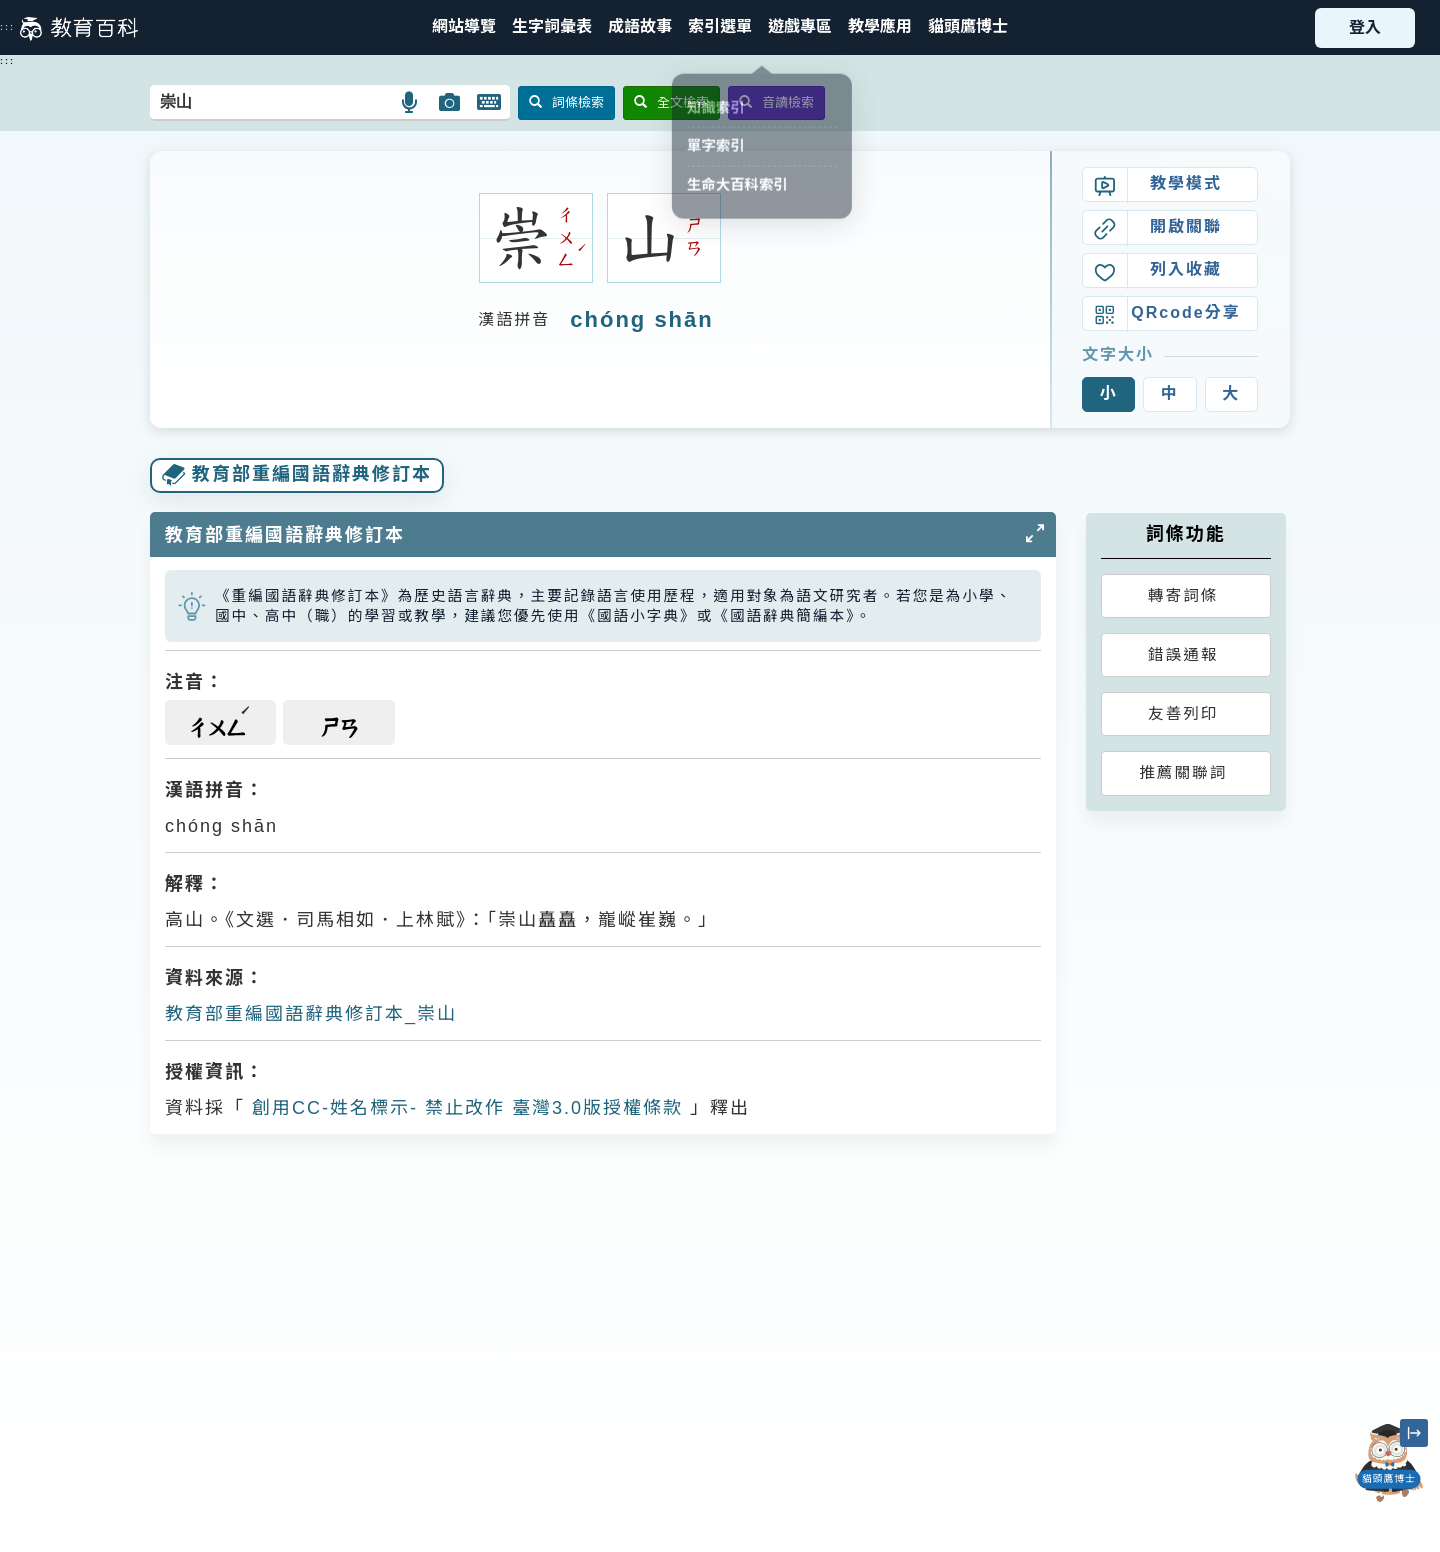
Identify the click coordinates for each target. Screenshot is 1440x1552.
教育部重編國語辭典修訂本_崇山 (311, 1014)
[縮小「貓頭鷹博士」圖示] (1414, 1433)
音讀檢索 (776, 102)
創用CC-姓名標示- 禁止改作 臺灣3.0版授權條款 (464, 1108)
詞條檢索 (566, 102)
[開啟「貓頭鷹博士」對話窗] (1389, 1463)
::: (7, 27)
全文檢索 (671, 102)
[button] (720, 27)
